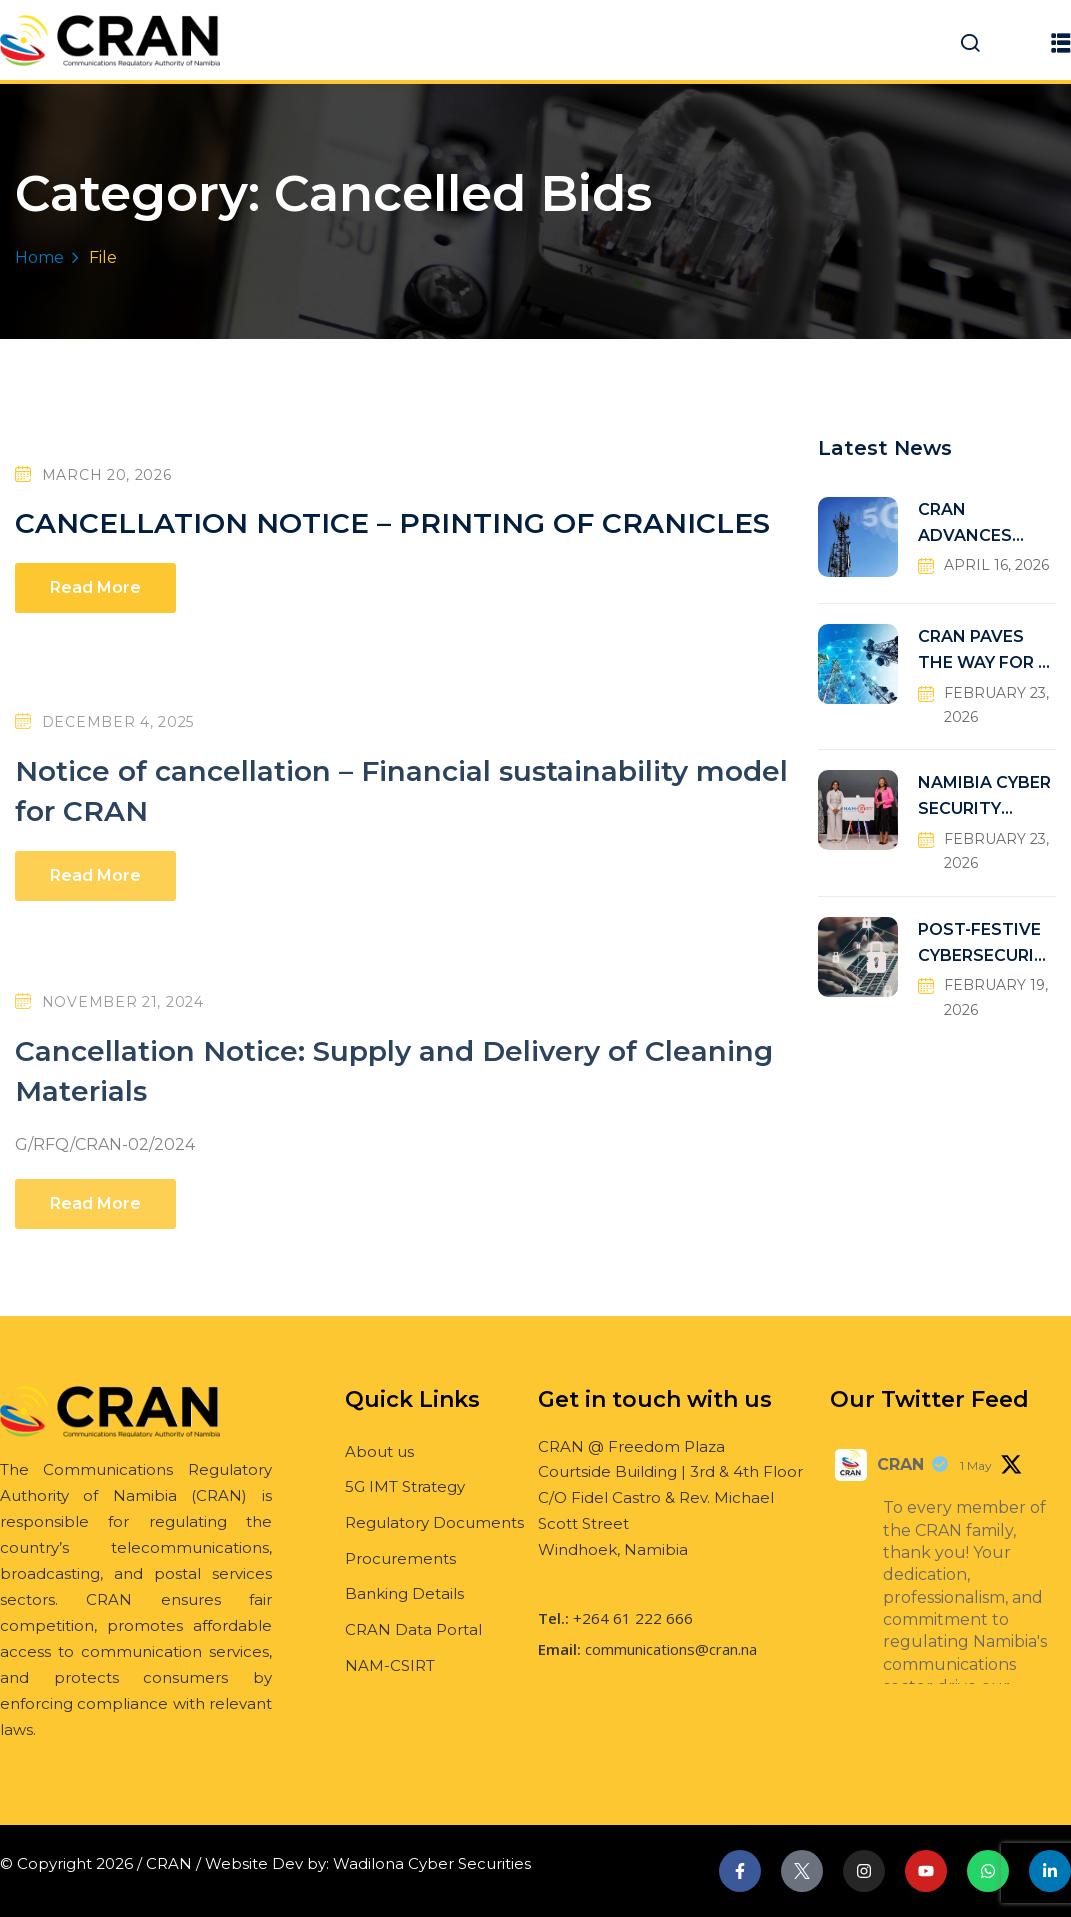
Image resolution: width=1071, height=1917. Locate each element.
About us (379, 1451)
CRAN (900, 1464)
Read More (95, 587)
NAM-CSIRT (390, 1665)
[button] (1061, 42)
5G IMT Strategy (405, 1486)
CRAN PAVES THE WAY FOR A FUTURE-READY (984, 651)
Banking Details (404, 1593)
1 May (976, 1465)
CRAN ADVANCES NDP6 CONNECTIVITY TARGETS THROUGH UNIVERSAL (982, 524)
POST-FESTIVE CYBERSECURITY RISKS (982, 944)
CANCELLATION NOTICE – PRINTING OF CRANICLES (392, 523)
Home (39, 257)
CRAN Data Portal (413, 1629)
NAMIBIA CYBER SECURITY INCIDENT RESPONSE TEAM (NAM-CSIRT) (984, 797)
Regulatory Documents (434, 1522)
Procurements (400, 1558)
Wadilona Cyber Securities (432, 1863)
